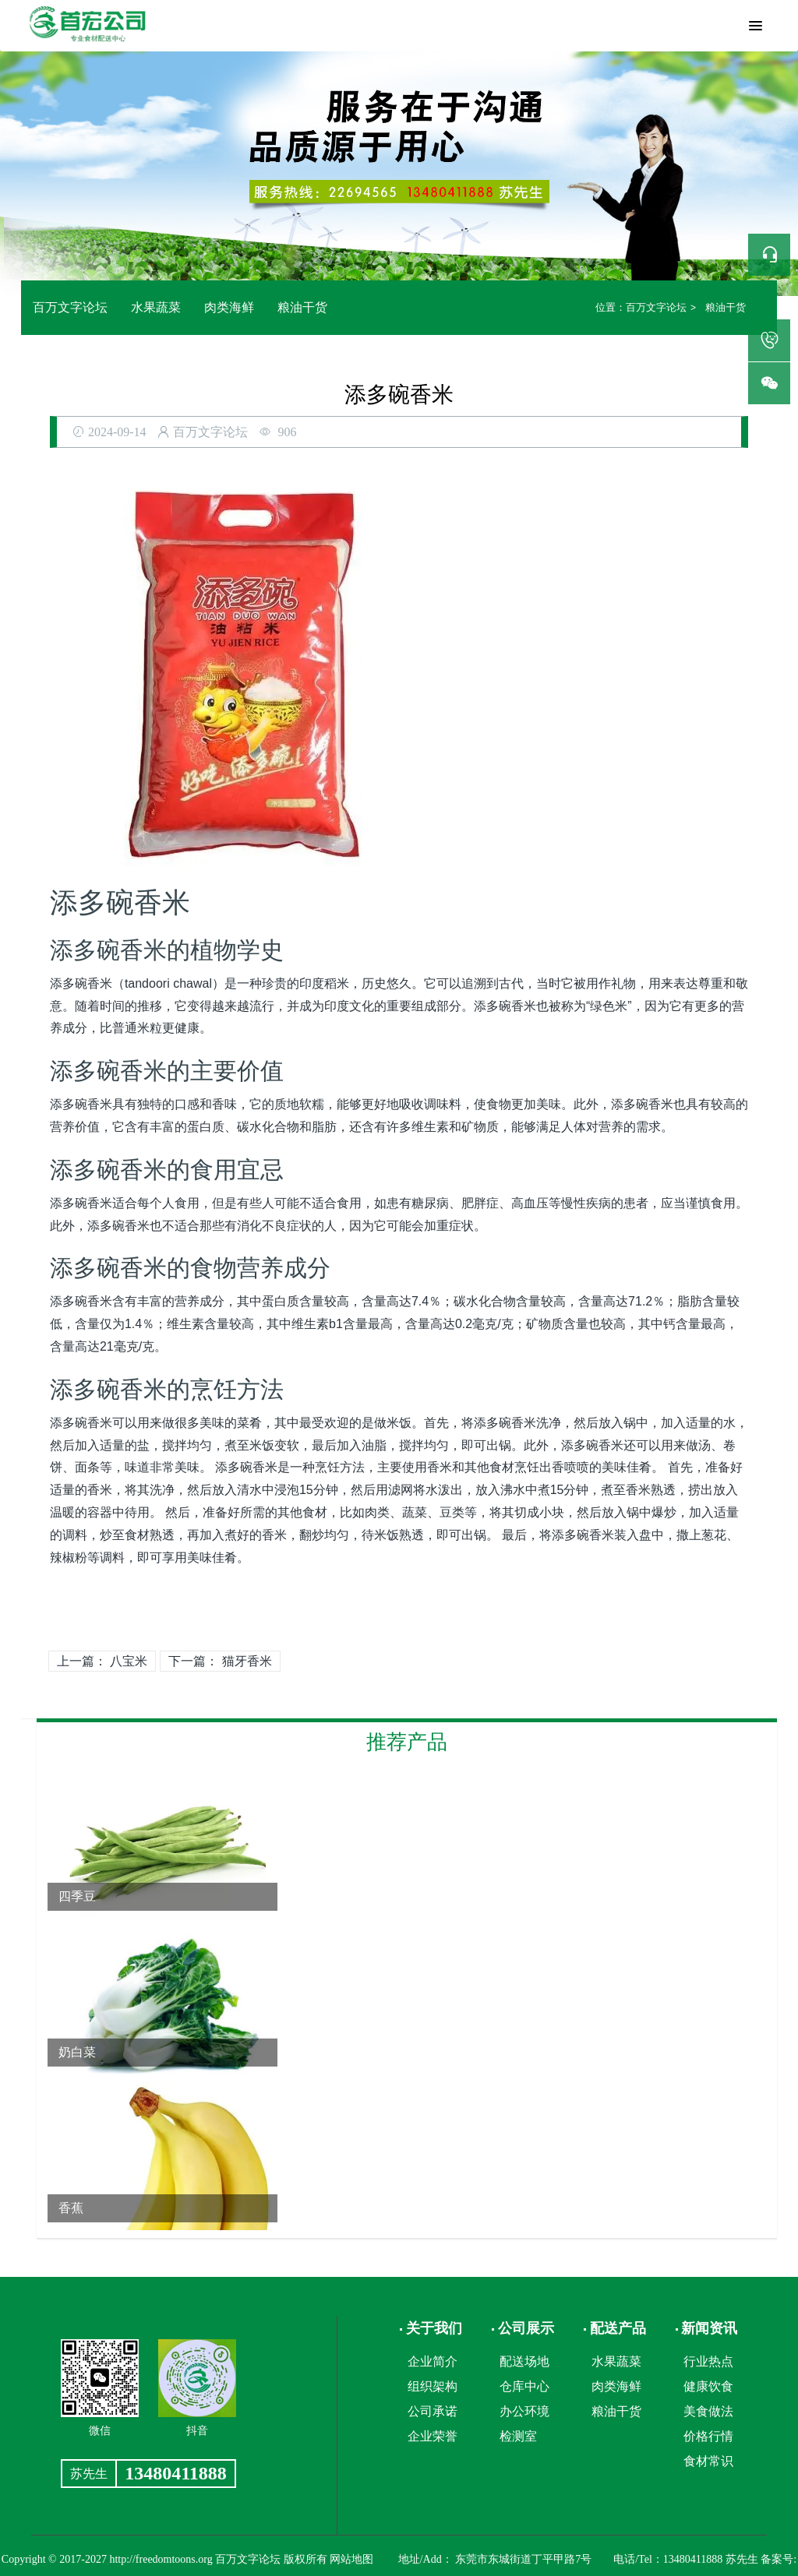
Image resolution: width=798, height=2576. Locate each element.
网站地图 (351, 2559)
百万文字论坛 (70, 307)
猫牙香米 (247, 1661)
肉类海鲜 (229, 307)
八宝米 (128, 1661)
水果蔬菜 (156, 307)
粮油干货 (302, 307)
